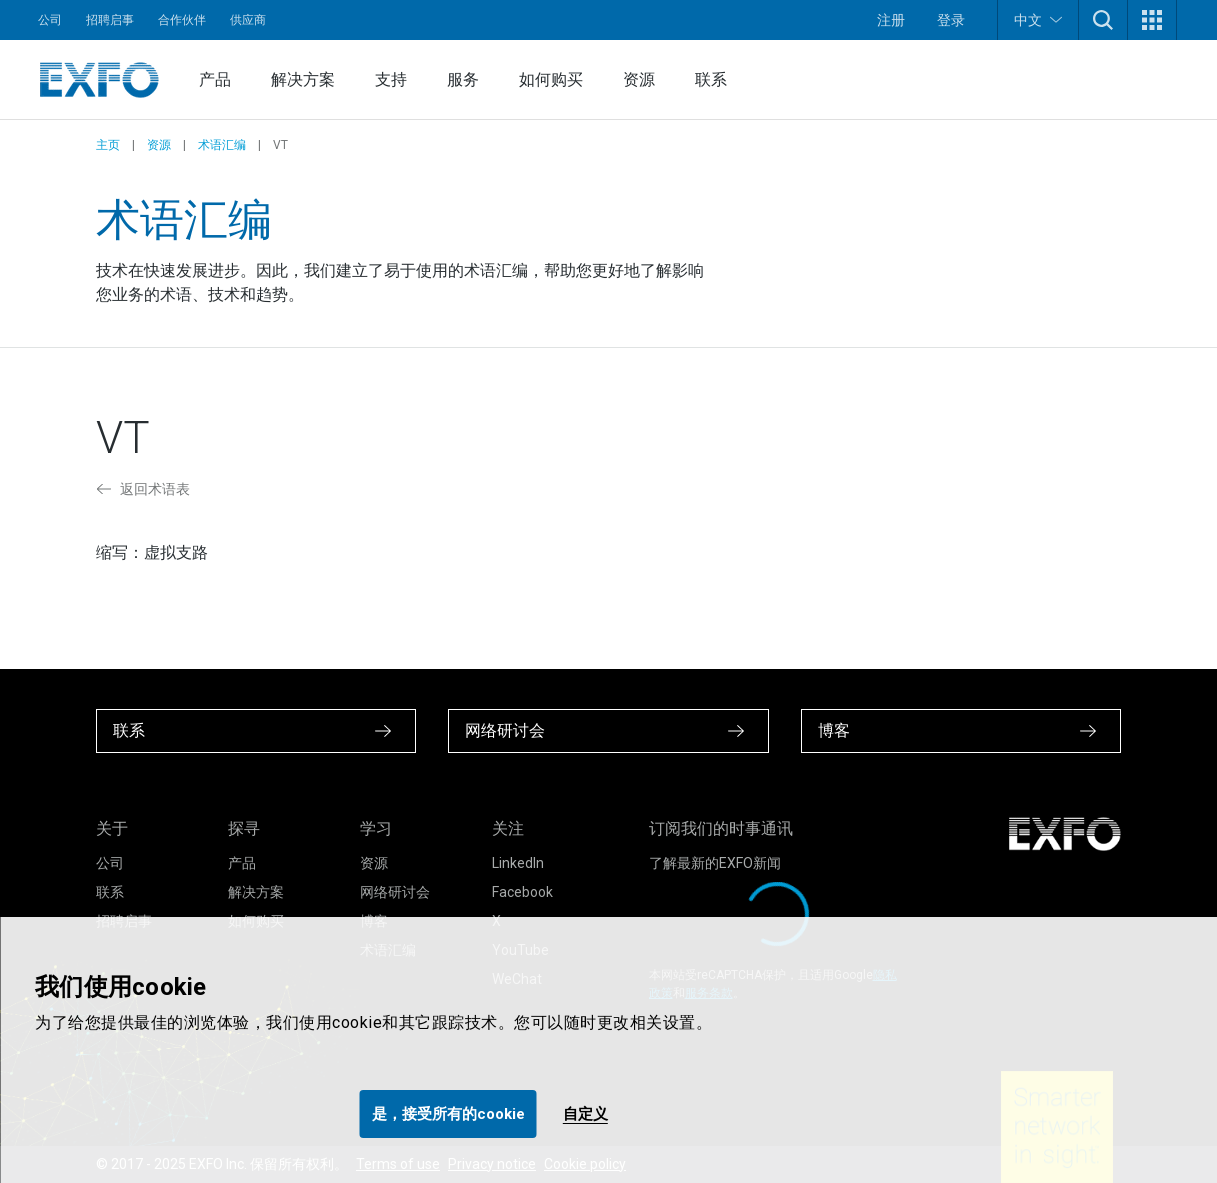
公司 (50, 20)
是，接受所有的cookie (448, 1114)
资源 (639, 79)
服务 (463, 79)
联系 (711, 79)
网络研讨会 (395, 892)
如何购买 (551, 79)
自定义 (585, 1114)
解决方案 (303, 79)
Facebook (522, 892)
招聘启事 (110, 20)
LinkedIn (518, 863)
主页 (108, 145)
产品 (215, 79)
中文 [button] (1038, 19)
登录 (951, 20)
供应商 (248, 20)
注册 (891, 20)
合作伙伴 (182, 20)
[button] (1103, 20)
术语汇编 (222, 145)
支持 (391, 79)
